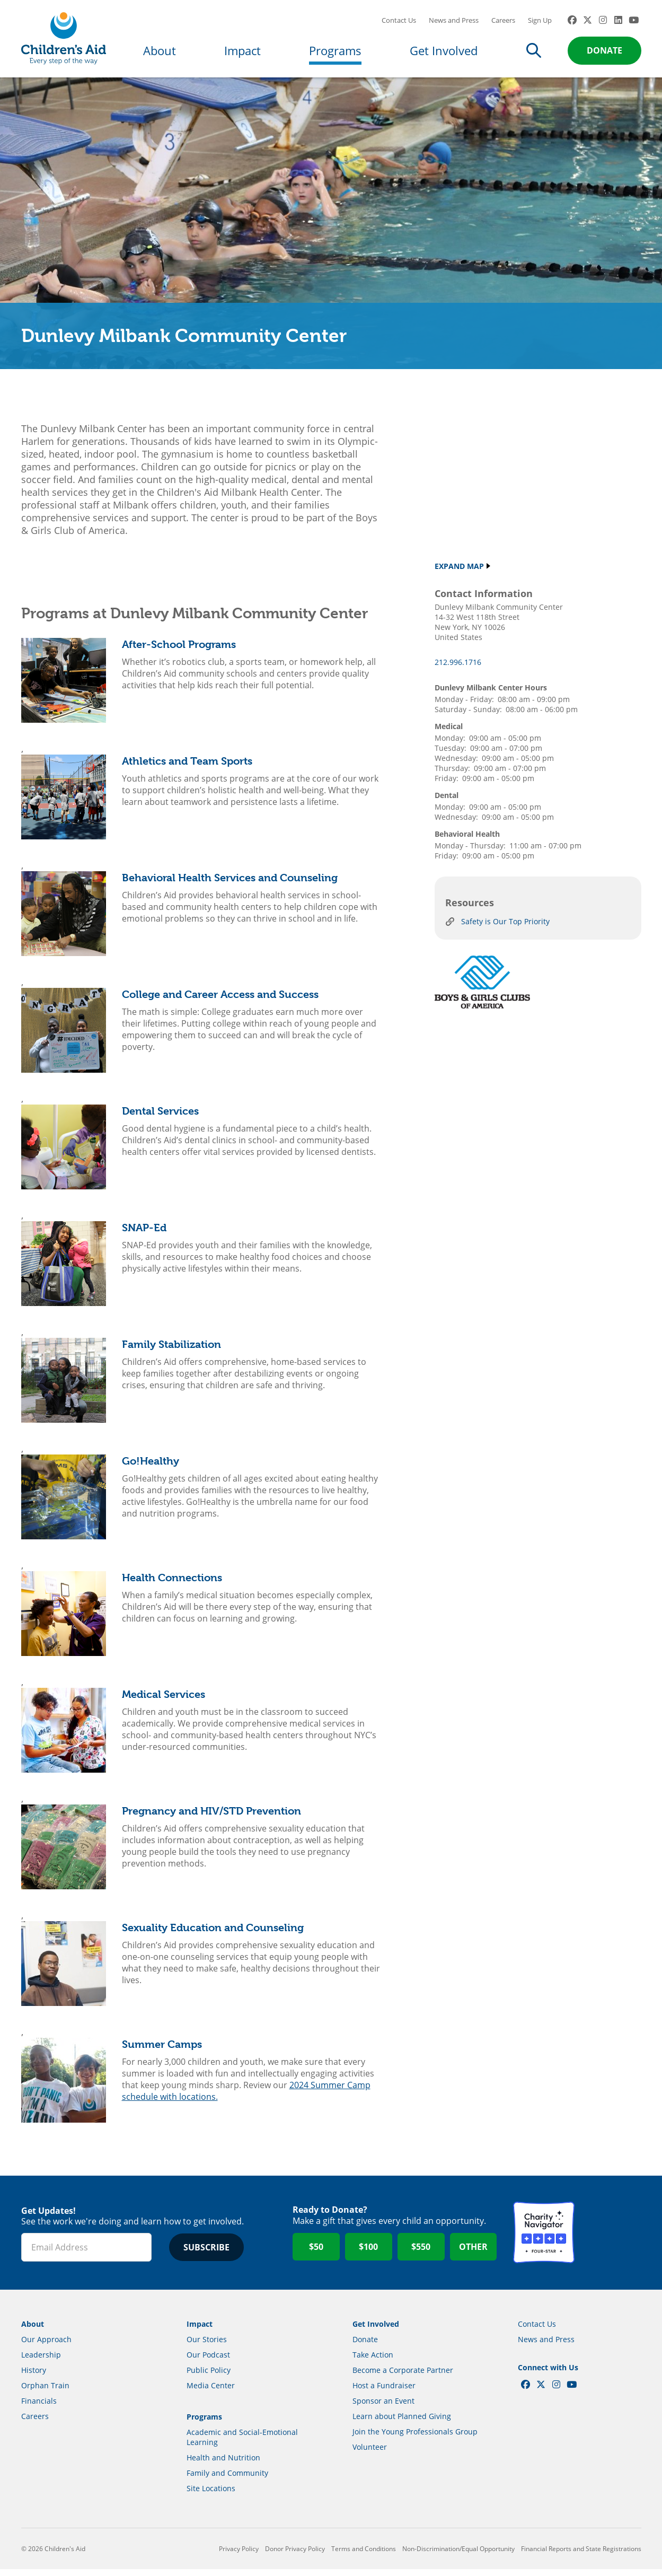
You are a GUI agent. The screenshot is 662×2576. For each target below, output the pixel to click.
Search (533, 54)
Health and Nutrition (223, 2464)
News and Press (454, 24)
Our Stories (207, 2346)
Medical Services (163, 1701)
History (33, 2377)
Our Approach (46, 2346)
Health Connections (172, 1585)
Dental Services (160, 1118)
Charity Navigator (544, 2240)
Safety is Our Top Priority (505, 929)
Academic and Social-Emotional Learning (242, 2444)
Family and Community (227, 2480)
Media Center (211, 2392)
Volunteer (369, 2454)
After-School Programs (179, 651)
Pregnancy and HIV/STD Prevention (211, 1818)
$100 (368, 2254)
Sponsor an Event (383, 2408)
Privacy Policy (239, 2555)
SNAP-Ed (144, 1235)
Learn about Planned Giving (401, 2423)
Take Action (372, 2361)
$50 (316, 2254)
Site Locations (211, 2495)
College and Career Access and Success (220, 1001)
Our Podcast (208, 2361)
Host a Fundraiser (384, 2392)
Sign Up (540, 24)
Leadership (41, 2361)
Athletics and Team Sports (187, 768)
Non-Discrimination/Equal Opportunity (458, 2555)
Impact (242, 54)
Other (473, 2254)
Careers (503, 24)
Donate (604, 54)
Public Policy (209, 2377)
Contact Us (399, 24)
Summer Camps (162, 2051)
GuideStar (610, 2240)
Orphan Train (45, 2392)
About (159, 54)
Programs (335, 54)
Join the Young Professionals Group (415, 2438)
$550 (420, 2254)
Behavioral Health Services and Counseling (230, 885)
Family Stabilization (171, 1351)
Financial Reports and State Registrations (581, 2555)
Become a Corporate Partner (402, 2377)
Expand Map (459, 573)
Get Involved (444, 54)
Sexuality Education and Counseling (213, 1935)
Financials (39, 2408)
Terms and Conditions (363, 2555)
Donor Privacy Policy (295, 2555)
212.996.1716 (458, 669)
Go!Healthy (150, 1468)
